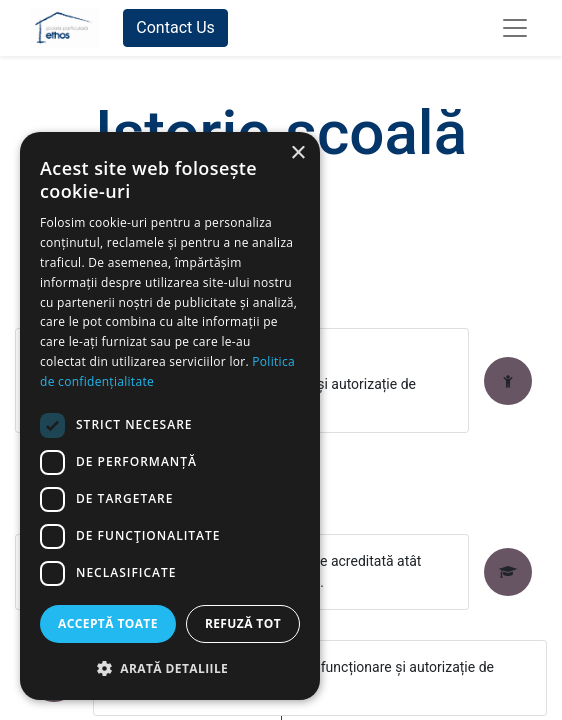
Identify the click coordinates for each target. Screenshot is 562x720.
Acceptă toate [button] (108, 623)
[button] (170, 668)
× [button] (297, 153)
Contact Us (175, 27)
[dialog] (170, 416)
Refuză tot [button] (243, 623)
